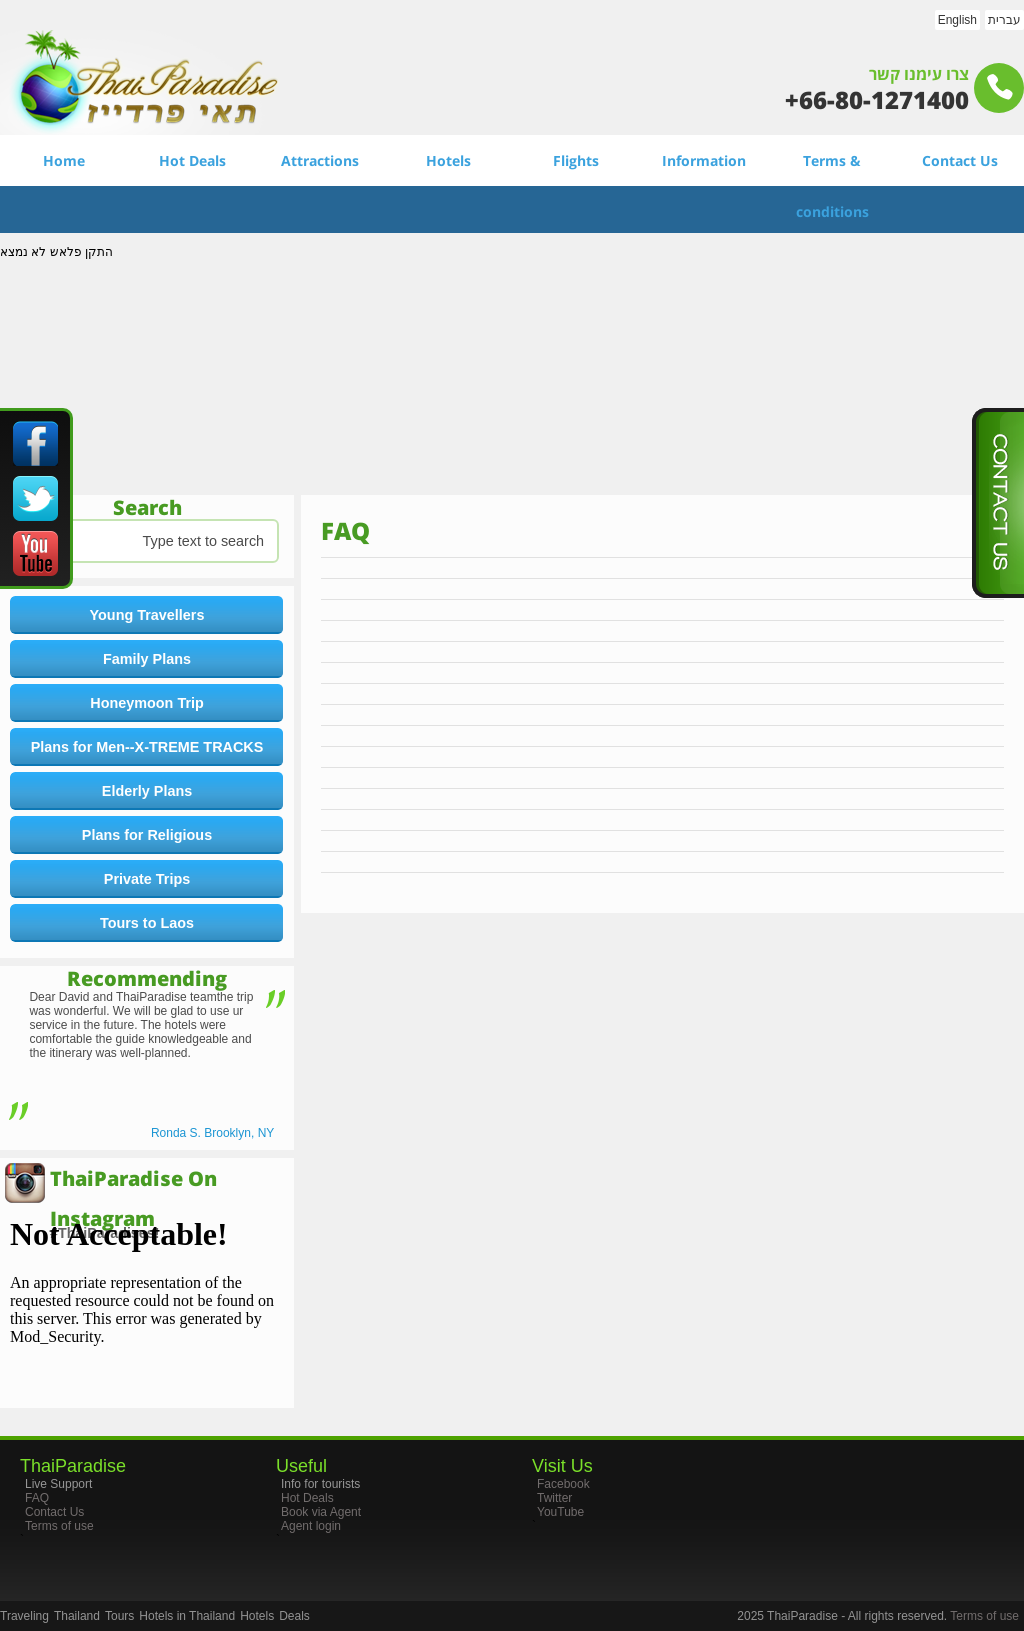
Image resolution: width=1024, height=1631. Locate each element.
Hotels (448, 160)
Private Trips (147, 879)
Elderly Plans (147, 791)
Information (704, 160)
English (957, 20)
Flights (576, 160)
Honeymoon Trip (147, 703)
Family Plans (147, 659)
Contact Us (960, 160)
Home (64, 160)
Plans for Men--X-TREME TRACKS (147, 747)
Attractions (320, 160)
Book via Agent (321, 1512)
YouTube (560, 1512)
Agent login (311, 1526)
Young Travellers (147, 615)
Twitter (554, 1498)
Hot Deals (192, 160)
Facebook (563, 1484)
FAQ (37, 1498)
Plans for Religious (147, 835)
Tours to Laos (147, 923)
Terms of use (59, 1526)
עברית (1004, 20)
